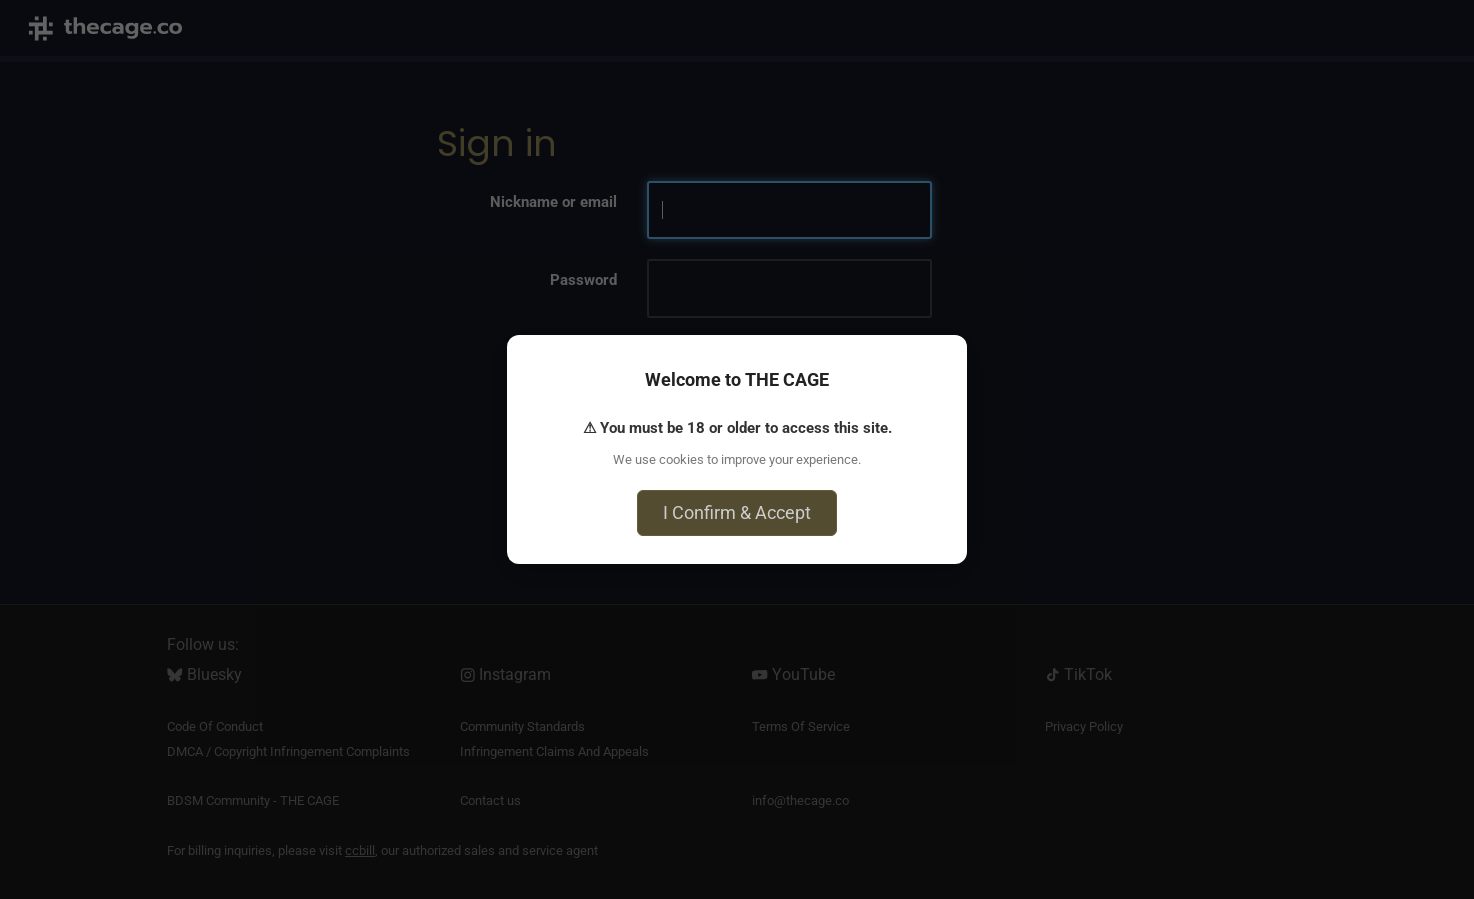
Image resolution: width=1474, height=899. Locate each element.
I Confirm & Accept (737, 512)
